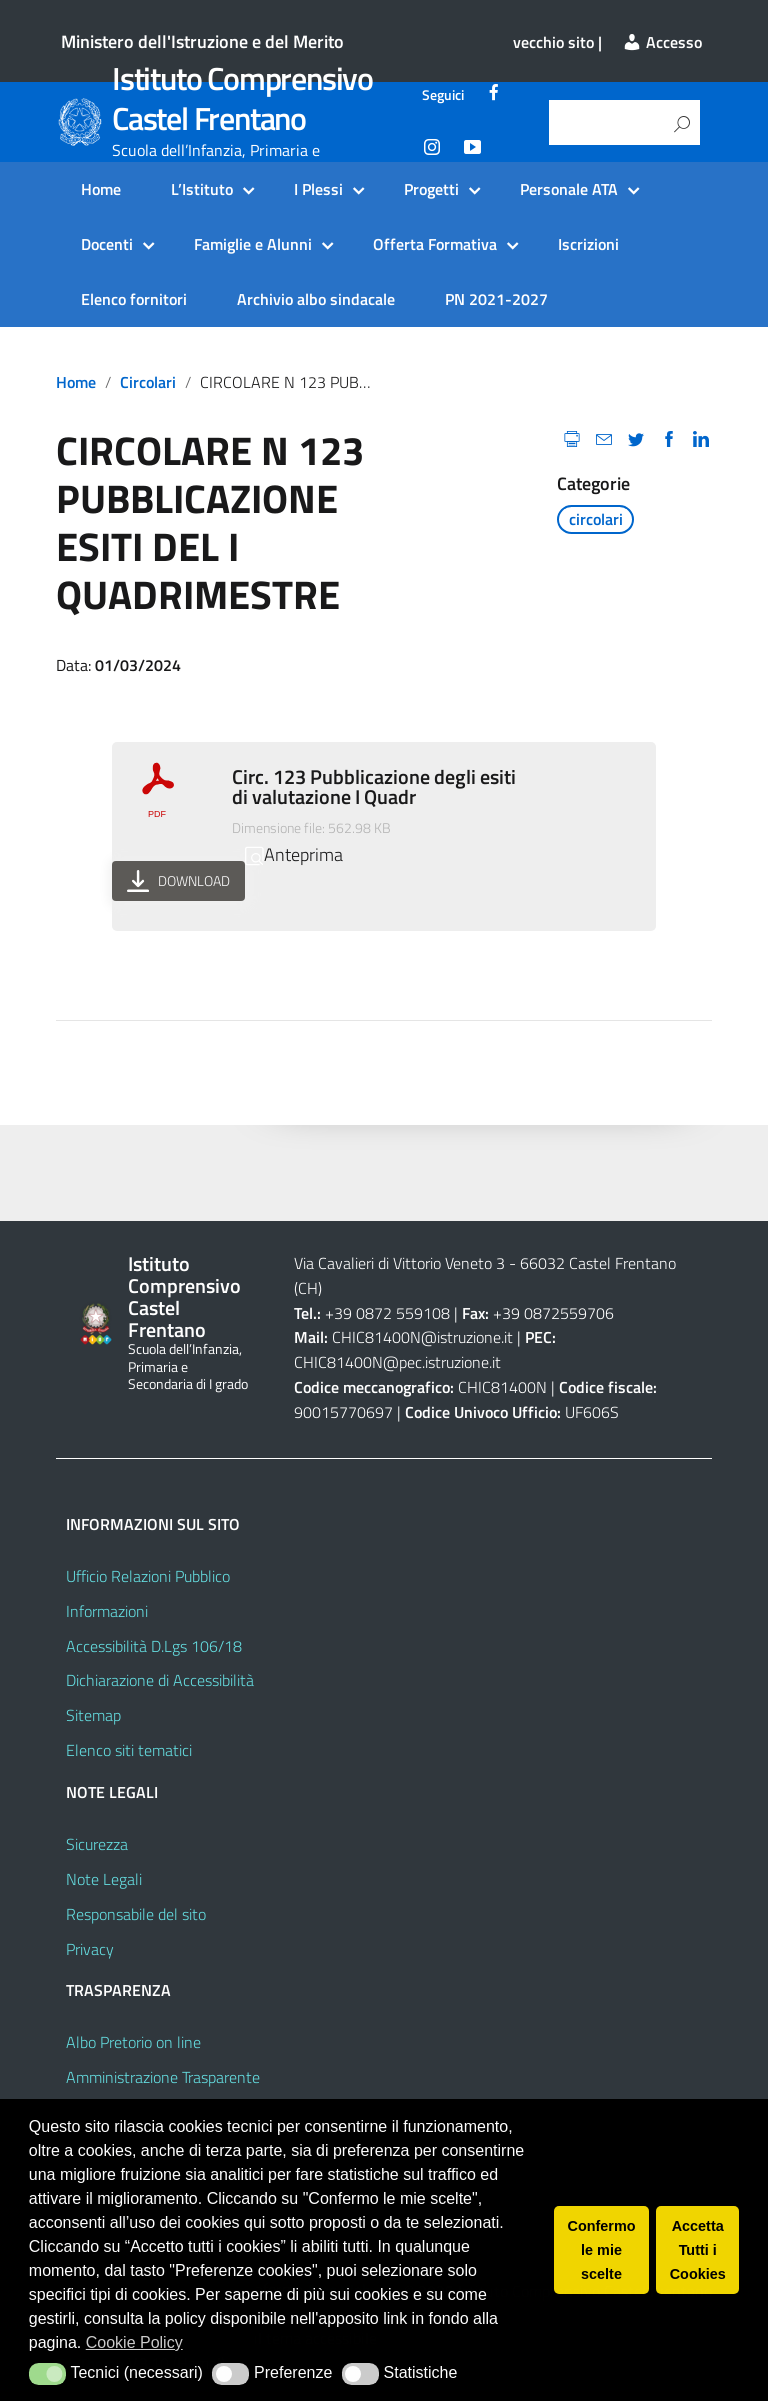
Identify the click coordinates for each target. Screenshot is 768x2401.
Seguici (443, 95)
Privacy (90, 1949)
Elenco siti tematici (129, 1750)
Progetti (431, 189)
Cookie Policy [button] (134, 2342)
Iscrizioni (588, 244)
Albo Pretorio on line (133, 2042)
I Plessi (318, 189)
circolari (148, 382)
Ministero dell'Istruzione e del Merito (202, 41)
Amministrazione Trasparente (163, 2077)
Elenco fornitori (134, 299)
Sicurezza (97, 1844)
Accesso (662, 42)
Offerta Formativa (435, 244)
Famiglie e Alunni (253, 244)
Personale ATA (569, 189)
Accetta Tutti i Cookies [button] (698, 2250)
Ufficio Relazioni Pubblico (148, 1576)
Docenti (107, 244)
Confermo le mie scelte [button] (602, 2250)
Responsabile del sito (136, 1914)
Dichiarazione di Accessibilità (160, 1680)
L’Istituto (202, 189)
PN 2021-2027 (496, 299)
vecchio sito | (557, 42)
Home (101, 189)
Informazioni (107, 1611)
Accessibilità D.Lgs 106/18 (154, 1646)
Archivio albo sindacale (316, 299)
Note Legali (104, 1879)
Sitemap (93, 1715)
